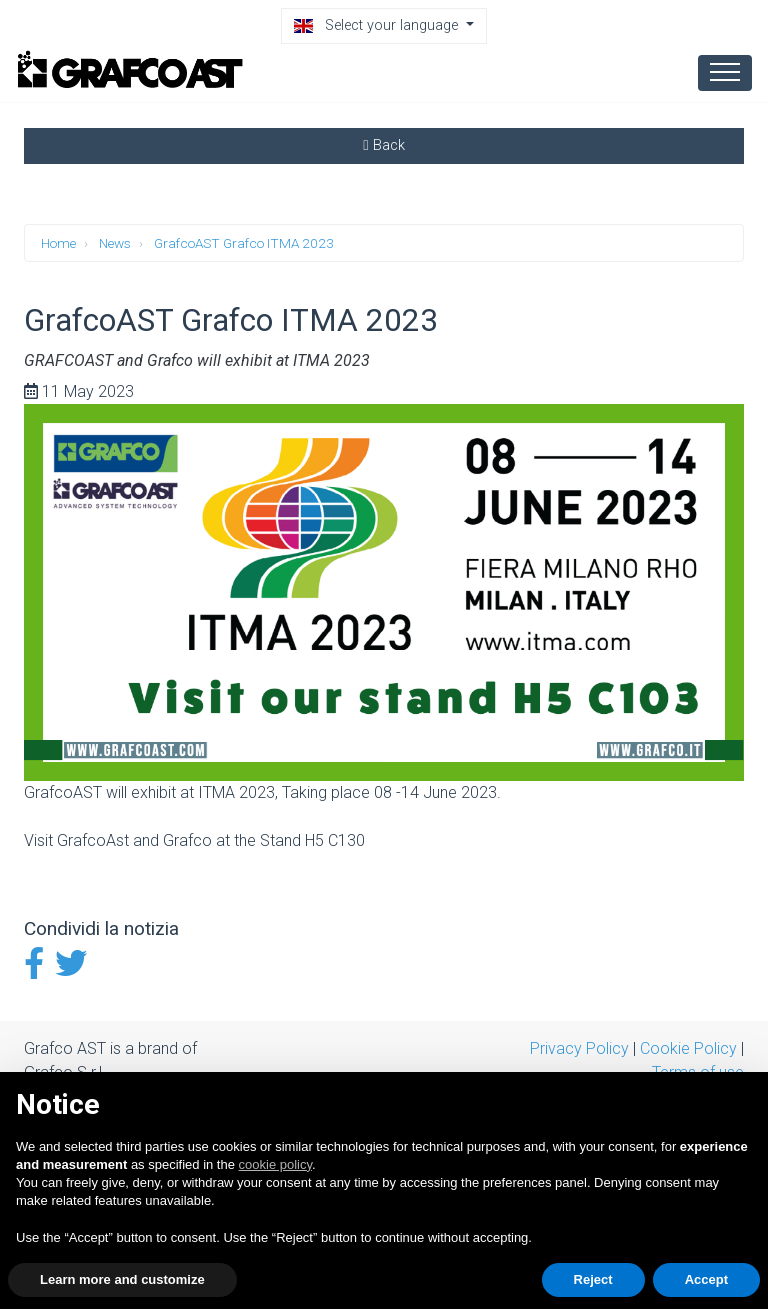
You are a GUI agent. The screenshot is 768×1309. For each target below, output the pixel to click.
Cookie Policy (688, 1048)
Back (383, 145)
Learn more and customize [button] (122, 1279)
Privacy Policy (579, 1048)
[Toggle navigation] (725, 72)
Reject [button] (593, 1279)
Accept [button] (706, 1279)
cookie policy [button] (275, 1164)
